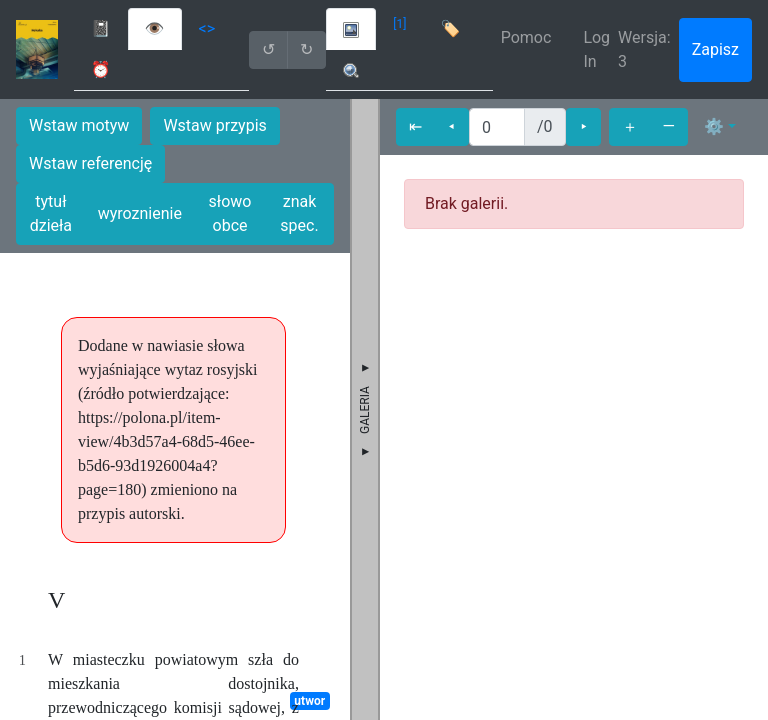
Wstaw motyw (79, 125)
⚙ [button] (714, 126)
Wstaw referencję (90, 163)
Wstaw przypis (214, 125)
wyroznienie (140, 213)
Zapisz (715, 49)
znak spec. (299, 213)
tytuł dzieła (51, 213)
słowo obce (230, 213)
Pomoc (526, 37)
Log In (596, 49)
